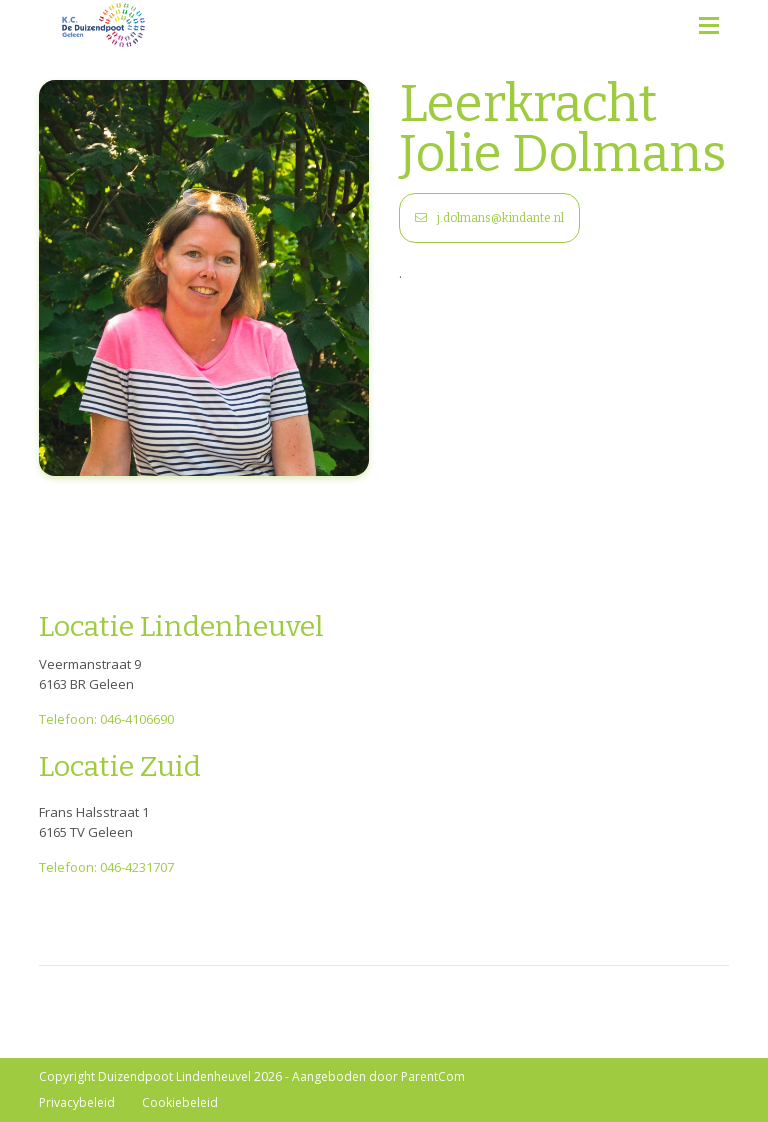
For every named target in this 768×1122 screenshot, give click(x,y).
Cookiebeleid (180, 1102)
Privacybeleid (77, 1102)
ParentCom (433, 1076)
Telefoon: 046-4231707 (106, 867)
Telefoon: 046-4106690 (106, 719)
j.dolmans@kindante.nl (489, 218)
